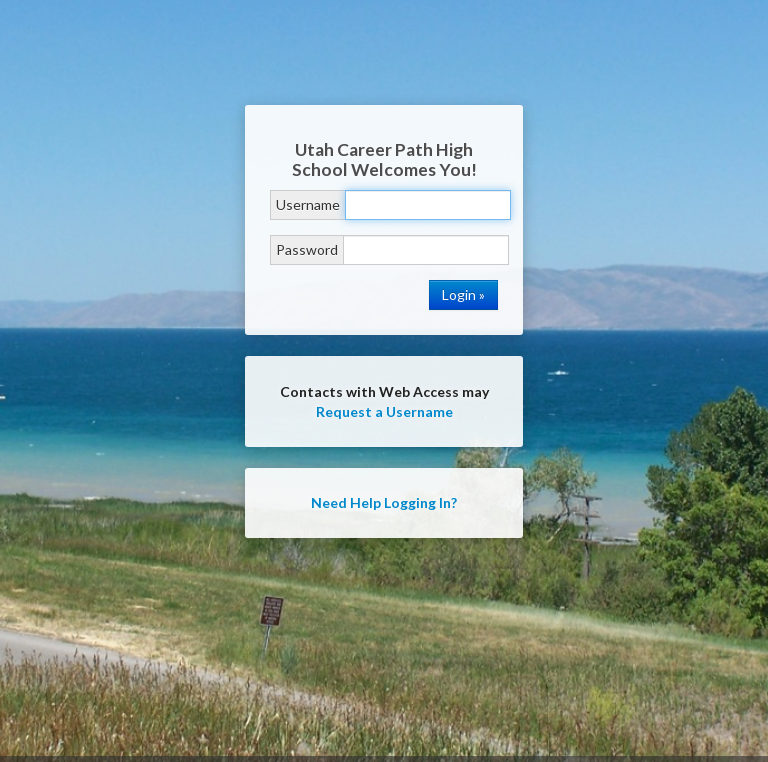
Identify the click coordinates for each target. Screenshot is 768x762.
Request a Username (384, 411)
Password (307, 249)
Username (308, 204)
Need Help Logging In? (384, 502)
